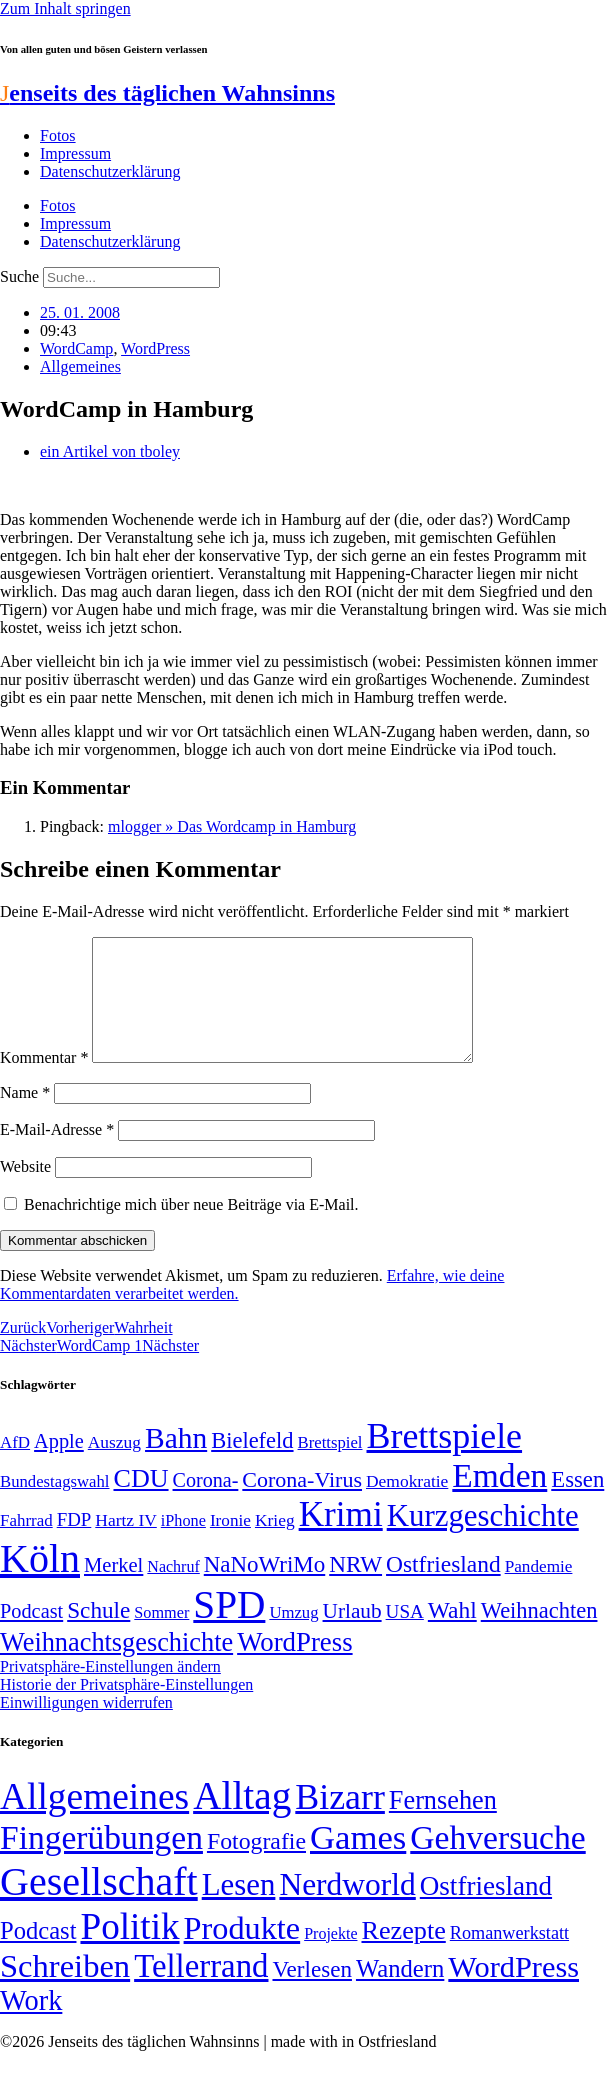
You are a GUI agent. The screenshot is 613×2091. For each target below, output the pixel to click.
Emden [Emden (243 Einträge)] (499, 1499)
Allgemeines (80, 366)
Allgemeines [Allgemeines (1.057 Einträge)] (94, 1820)
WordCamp (76, 348)
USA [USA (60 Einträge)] (405, 1635)
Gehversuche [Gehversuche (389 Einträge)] (497, 1861)
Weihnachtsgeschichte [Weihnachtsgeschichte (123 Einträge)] (116, 1666)
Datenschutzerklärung (110, 171)
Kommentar (44, 1081)
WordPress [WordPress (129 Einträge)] (294, 1666)
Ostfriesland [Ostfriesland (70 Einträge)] (486, 1910)
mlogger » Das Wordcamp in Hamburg (232, 826)
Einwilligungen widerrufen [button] (86, 1726)
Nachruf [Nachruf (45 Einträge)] (173, 1590)
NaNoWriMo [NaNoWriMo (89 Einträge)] (264, 1588)
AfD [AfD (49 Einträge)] (15, 1466)
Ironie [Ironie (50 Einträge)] (230, 1544)
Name (25, 1116)
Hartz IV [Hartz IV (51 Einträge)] (125, 1544)
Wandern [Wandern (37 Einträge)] (400, 1992)
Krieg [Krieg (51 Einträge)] (275, 1544)
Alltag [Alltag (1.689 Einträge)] (242, 1819)
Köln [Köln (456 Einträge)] (40, 1582)
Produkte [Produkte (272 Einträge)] (242, 1952)
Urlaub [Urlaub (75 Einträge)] (352, 1635)
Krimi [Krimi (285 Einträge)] (341, 1538)
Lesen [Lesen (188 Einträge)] (239, 1908)
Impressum (75, 153)
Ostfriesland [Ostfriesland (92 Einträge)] (443, 1588)
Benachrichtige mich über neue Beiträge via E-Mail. (191, 1228)
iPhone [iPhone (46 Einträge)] (183, 1545)
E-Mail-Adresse (57, 1153)
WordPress (155, 348)
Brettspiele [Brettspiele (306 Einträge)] (445, 1460)
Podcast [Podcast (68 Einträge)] (31, 1635)
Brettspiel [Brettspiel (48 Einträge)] (330, 1466)
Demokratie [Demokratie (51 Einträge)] (407, 1505)
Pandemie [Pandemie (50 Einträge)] (539, 1590)
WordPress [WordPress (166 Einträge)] (513, 1991)
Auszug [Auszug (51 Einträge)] (114, 1466)
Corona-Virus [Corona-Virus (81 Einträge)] (302, 1503)
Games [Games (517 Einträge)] (358, 1861)
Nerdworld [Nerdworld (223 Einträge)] (347, 1908)
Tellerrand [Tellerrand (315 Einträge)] (201, 1990)
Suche (19, 276)
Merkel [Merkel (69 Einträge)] (113, 1589)
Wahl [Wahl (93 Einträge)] (452, 1634)
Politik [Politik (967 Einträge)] (129, 1950)
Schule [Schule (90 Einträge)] (98, 1634)
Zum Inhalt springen (65, 8)
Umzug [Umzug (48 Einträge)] (293, 1636)
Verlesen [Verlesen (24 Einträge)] (311, 1993)
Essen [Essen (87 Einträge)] (577, 1503)
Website (25, 1190)
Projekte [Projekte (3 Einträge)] (330, 1957)
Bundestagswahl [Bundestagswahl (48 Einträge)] (54, 1505)
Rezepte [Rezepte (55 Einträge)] (403, 1954)
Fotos (58, 135)
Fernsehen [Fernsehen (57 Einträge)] (443, 1824)
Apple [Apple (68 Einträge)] (59, 1465)
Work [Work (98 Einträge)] (31, 2024)
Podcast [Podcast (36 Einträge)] (38, 1954)
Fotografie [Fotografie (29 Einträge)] (256, 1865)
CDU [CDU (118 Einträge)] (140, 1502)
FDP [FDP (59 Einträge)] (74, 1543)
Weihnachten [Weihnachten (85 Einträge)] (539, 1634)
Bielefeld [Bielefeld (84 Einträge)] (252, 1464)
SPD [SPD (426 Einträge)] (229, 1628)
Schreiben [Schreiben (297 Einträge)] (65, 1990)
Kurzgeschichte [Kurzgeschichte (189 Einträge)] (483, 1539)
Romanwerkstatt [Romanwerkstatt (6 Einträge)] (509, 1957)
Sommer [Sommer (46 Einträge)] (161, 1637)
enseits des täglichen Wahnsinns (167, 93)
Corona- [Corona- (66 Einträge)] (206, 1504)
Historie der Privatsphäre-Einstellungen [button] (126, 1708)
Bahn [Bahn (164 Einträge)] (176, 1462)
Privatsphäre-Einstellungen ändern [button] (110, 1690)
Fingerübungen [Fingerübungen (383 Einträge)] (101, 1861)
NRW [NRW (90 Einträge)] (355, 1588)
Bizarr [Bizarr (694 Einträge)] (340, 1821)
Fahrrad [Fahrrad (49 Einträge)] (26, 1544)
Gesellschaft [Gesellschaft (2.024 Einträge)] (99, 1905)
